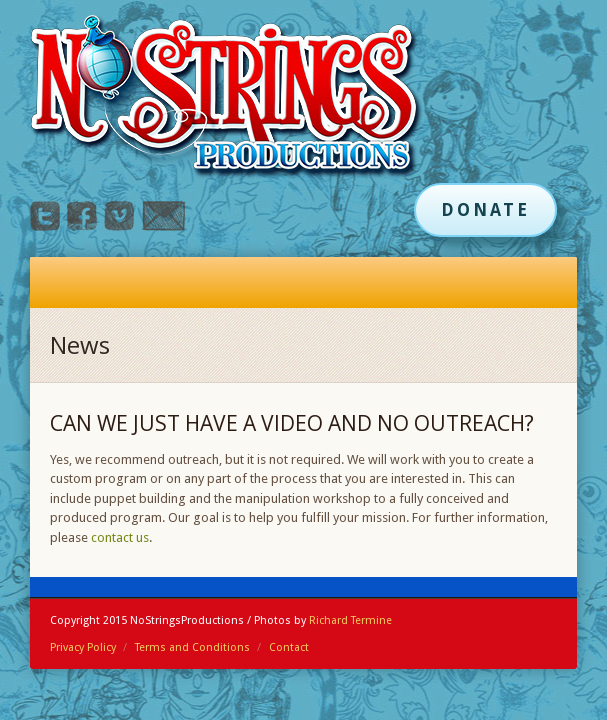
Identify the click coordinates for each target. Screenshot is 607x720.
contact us (120, 537)
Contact (289, 647)
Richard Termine (350, 620)
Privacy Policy (83, 647)
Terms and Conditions (192, 647)
